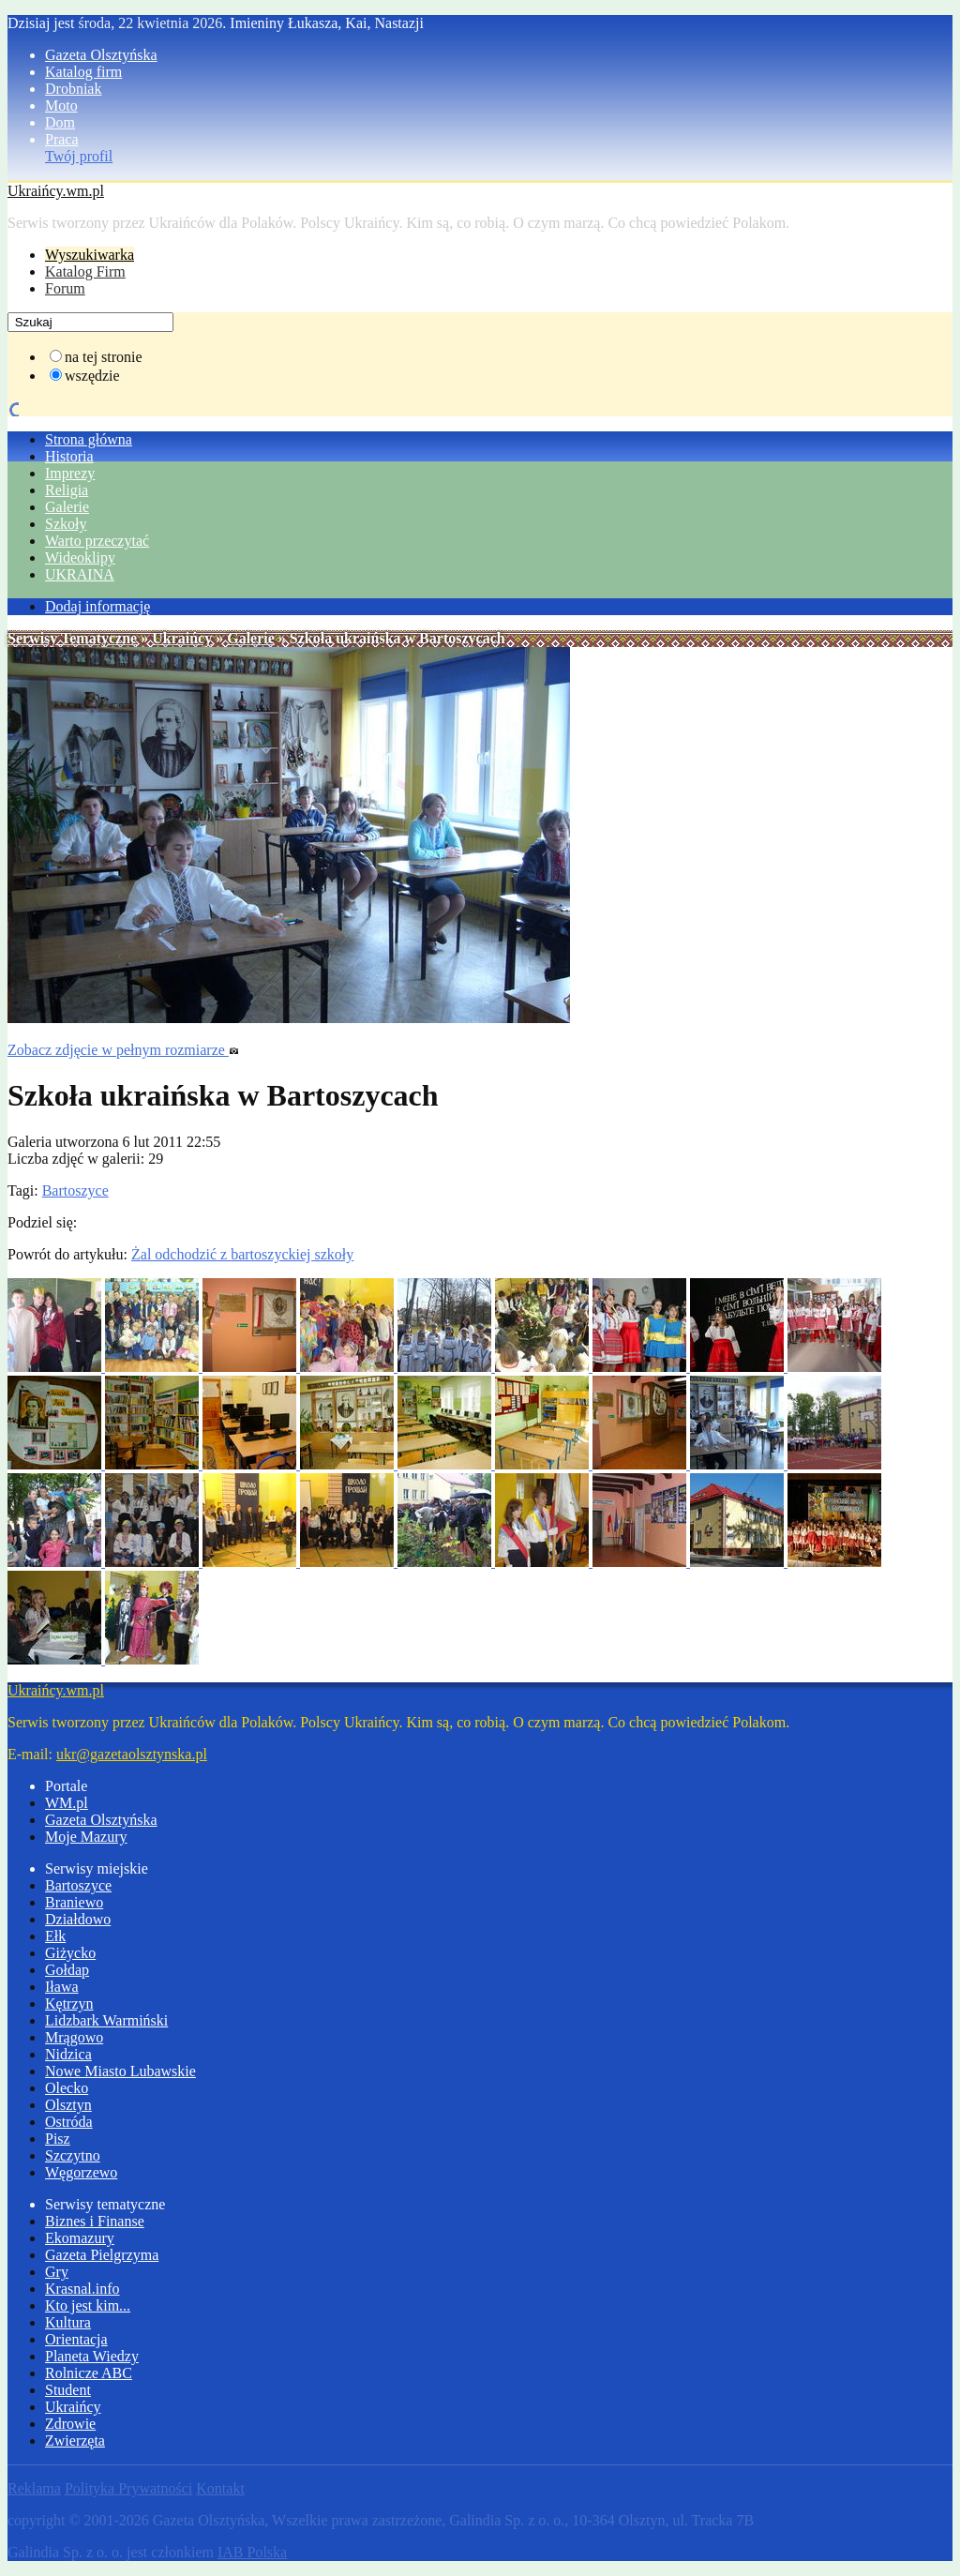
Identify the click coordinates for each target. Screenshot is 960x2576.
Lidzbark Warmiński (106, 2020)
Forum (65, 288)
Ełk (55, 1936)
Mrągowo (74, 2037)
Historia (69, 456)
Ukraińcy (182, 638)
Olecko (66, 2088)
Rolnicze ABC (88, 2373)
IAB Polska (252, 2552)
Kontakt (220, 2488)
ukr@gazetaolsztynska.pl (131, 1754)
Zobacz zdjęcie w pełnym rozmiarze (123, 1050)
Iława (62, 1987)
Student (68, 2390)
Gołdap (67, 1970)
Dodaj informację (97, 606)
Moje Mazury (86, 1837)
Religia (66, 490)
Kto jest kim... (87, 2305)
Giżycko (70, 1953)
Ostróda (69, 2122)
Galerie (67, 507)
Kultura (68, 2322)
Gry (56, 2272)
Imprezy (70, 473)
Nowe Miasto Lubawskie (120, 2071)
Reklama (34, 2488)
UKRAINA (79, 574)
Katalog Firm (85, 271)
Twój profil (78, 156)
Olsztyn (68, 2105)
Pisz (57, 2139)
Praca (62, 139)
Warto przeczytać (97, 541)
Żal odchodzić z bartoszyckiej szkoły (242, 1254)
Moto (61, 105)
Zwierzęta (75, 2440)
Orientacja (76, 2339)
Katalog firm (83, 72)
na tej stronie (103, 357)
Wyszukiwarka (89, 255)
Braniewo (74, 1902)
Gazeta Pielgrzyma (101, 2255)
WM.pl (66, 1803)
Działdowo (78, 1919)
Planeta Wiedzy (92, 2356)
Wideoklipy (80, 557)
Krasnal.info (82, 2289)
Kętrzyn (69, 2003)
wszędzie (92, 376)
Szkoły (65, 524)
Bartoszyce (75, 1190)
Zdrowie (70, 2424)
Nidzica (68, 2054)
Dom (60, 122)
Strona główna (88, 439)
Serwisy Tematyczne (72, 638)
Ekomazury (79, 2238)
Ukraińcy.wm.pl (56, 191)
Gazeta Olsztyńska (101, 55)
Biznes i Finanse (94, 2221)
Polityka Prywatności (128, 2488)
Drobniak (73, 89)
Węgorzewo (81, 2172)
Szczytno (72, 2155)
